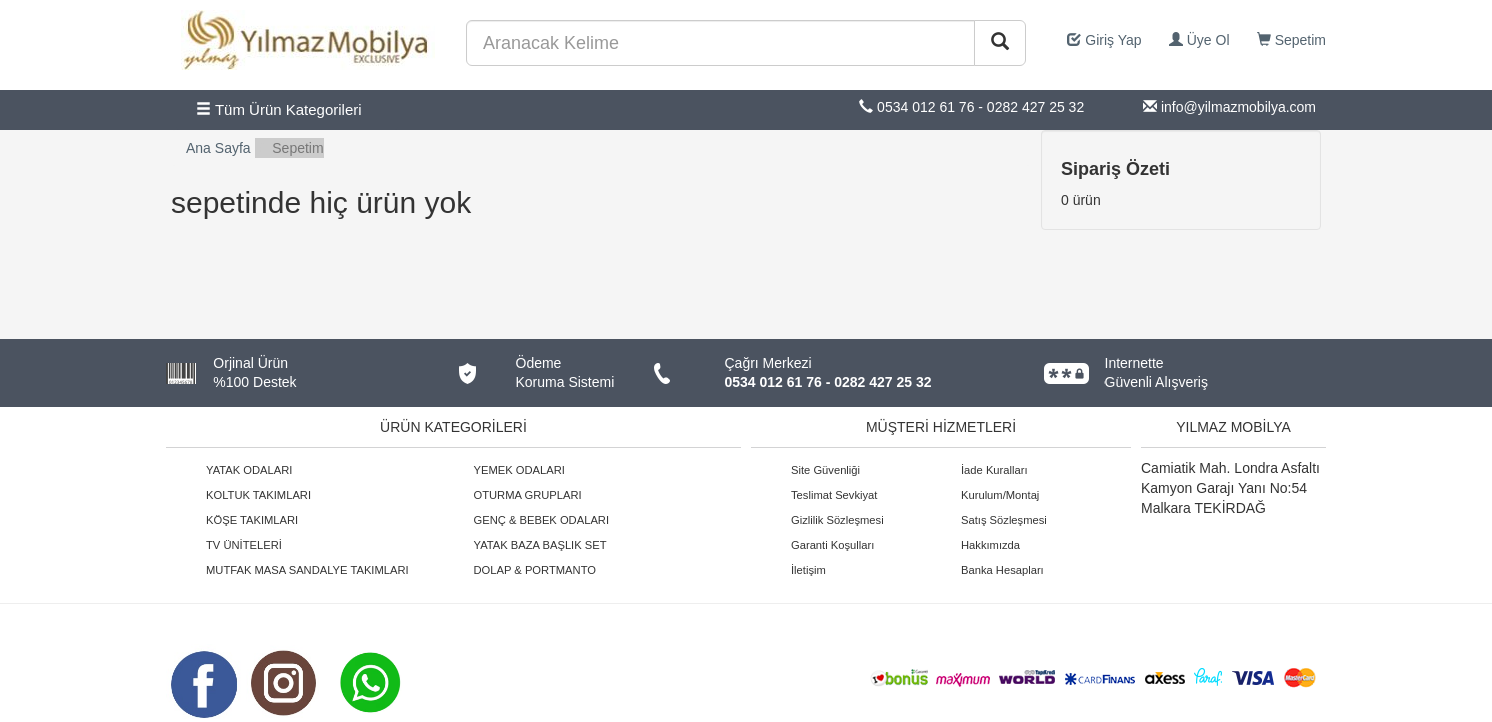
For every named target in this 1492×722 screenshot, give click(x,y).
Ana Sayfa (218, 148)
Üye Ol (1199, 40)
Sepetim (1291, 40)
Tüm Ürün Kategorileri (279, 109)
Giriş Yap (1104, 40)
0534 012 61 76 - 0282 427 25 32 (828, 382)
